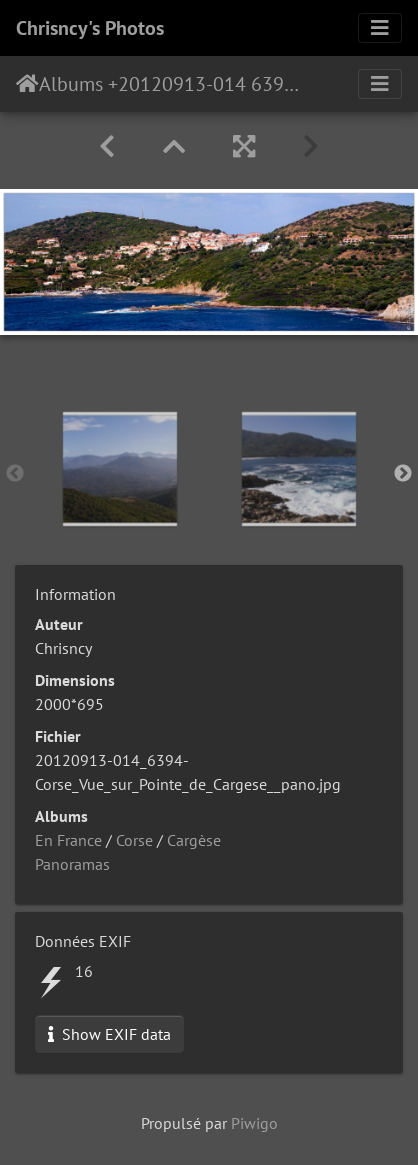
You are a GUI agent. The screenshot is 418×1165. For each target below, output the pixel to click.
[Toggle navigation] (380, 28)
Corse (134, 840)
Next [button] (403, 474)
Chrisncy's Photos (90, 28)
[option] (119, 469)
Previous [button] (15, 474)
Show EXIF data (109, 1034)
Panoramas (72, 864)
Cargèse (194, 840)
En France (68, 840)
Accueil (27, 84)
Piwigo (254, 1123)
